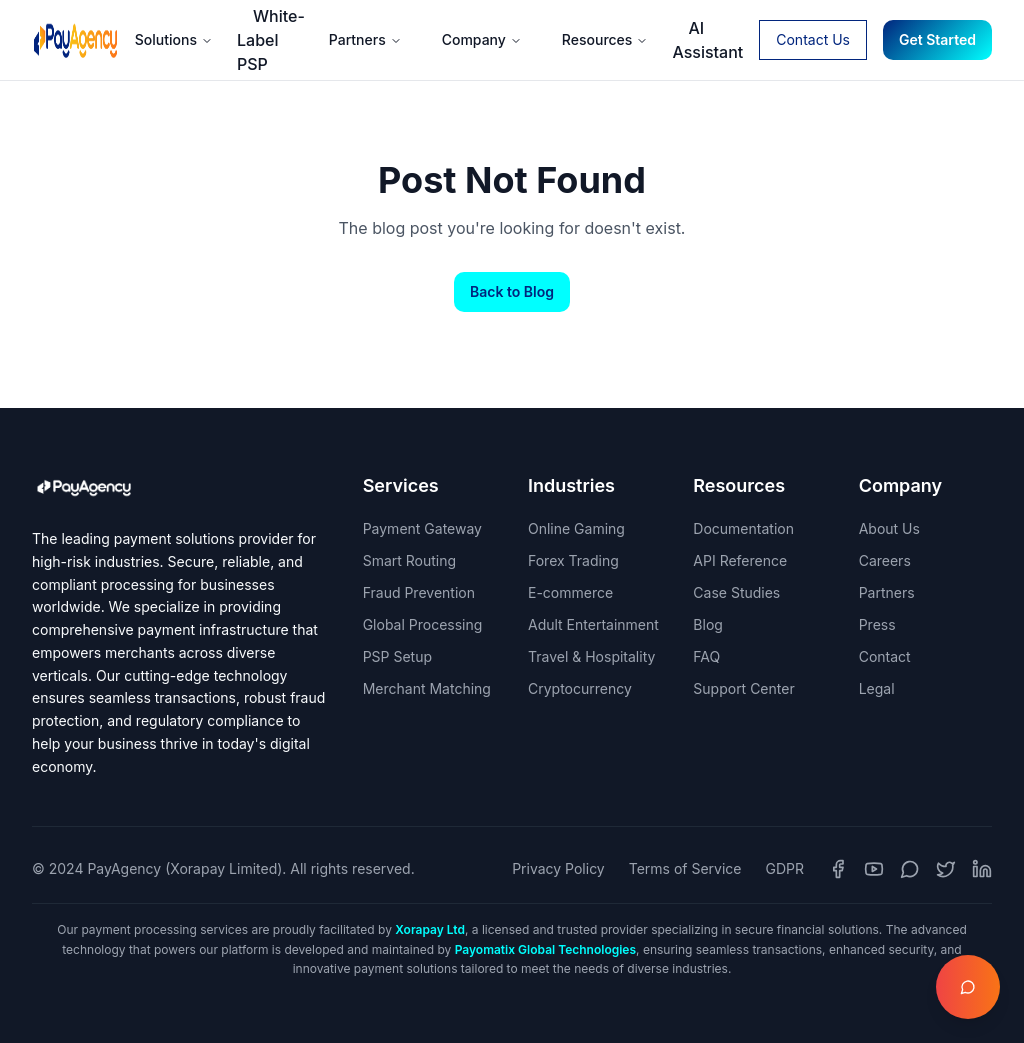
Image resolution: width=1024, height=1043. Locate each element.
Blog (708, 624)
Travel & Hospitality (591, 656)
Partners (365, 39)
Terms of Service (685, 868)
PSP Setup (397, 656)
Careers (885, 560)
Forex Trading (573, 560)
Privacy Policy (558, 868)
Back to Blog (512, 291)
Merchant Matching (427, 688)
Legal (877, 688)
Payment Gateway (422, 528)
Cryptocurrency (580, 688)
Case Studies (736, 592)
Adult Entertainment (593, 624)
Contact (885, 656)
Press (877, 624)
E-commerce (570, 592)
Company (482, 39)
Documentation (743, 528)
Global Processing (423, 624)
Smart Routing (409, 560)
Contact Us (813, 39)
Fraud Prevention (419, 592)
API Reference (740, 560)
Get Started (937, 39)
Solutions (174, 39)
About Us (889, 528)
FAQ (706, 656)
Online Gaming (576, 528)
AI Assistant (707, 40)
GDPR (785, 868)
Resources (605, 39)
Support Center (743, 688)
